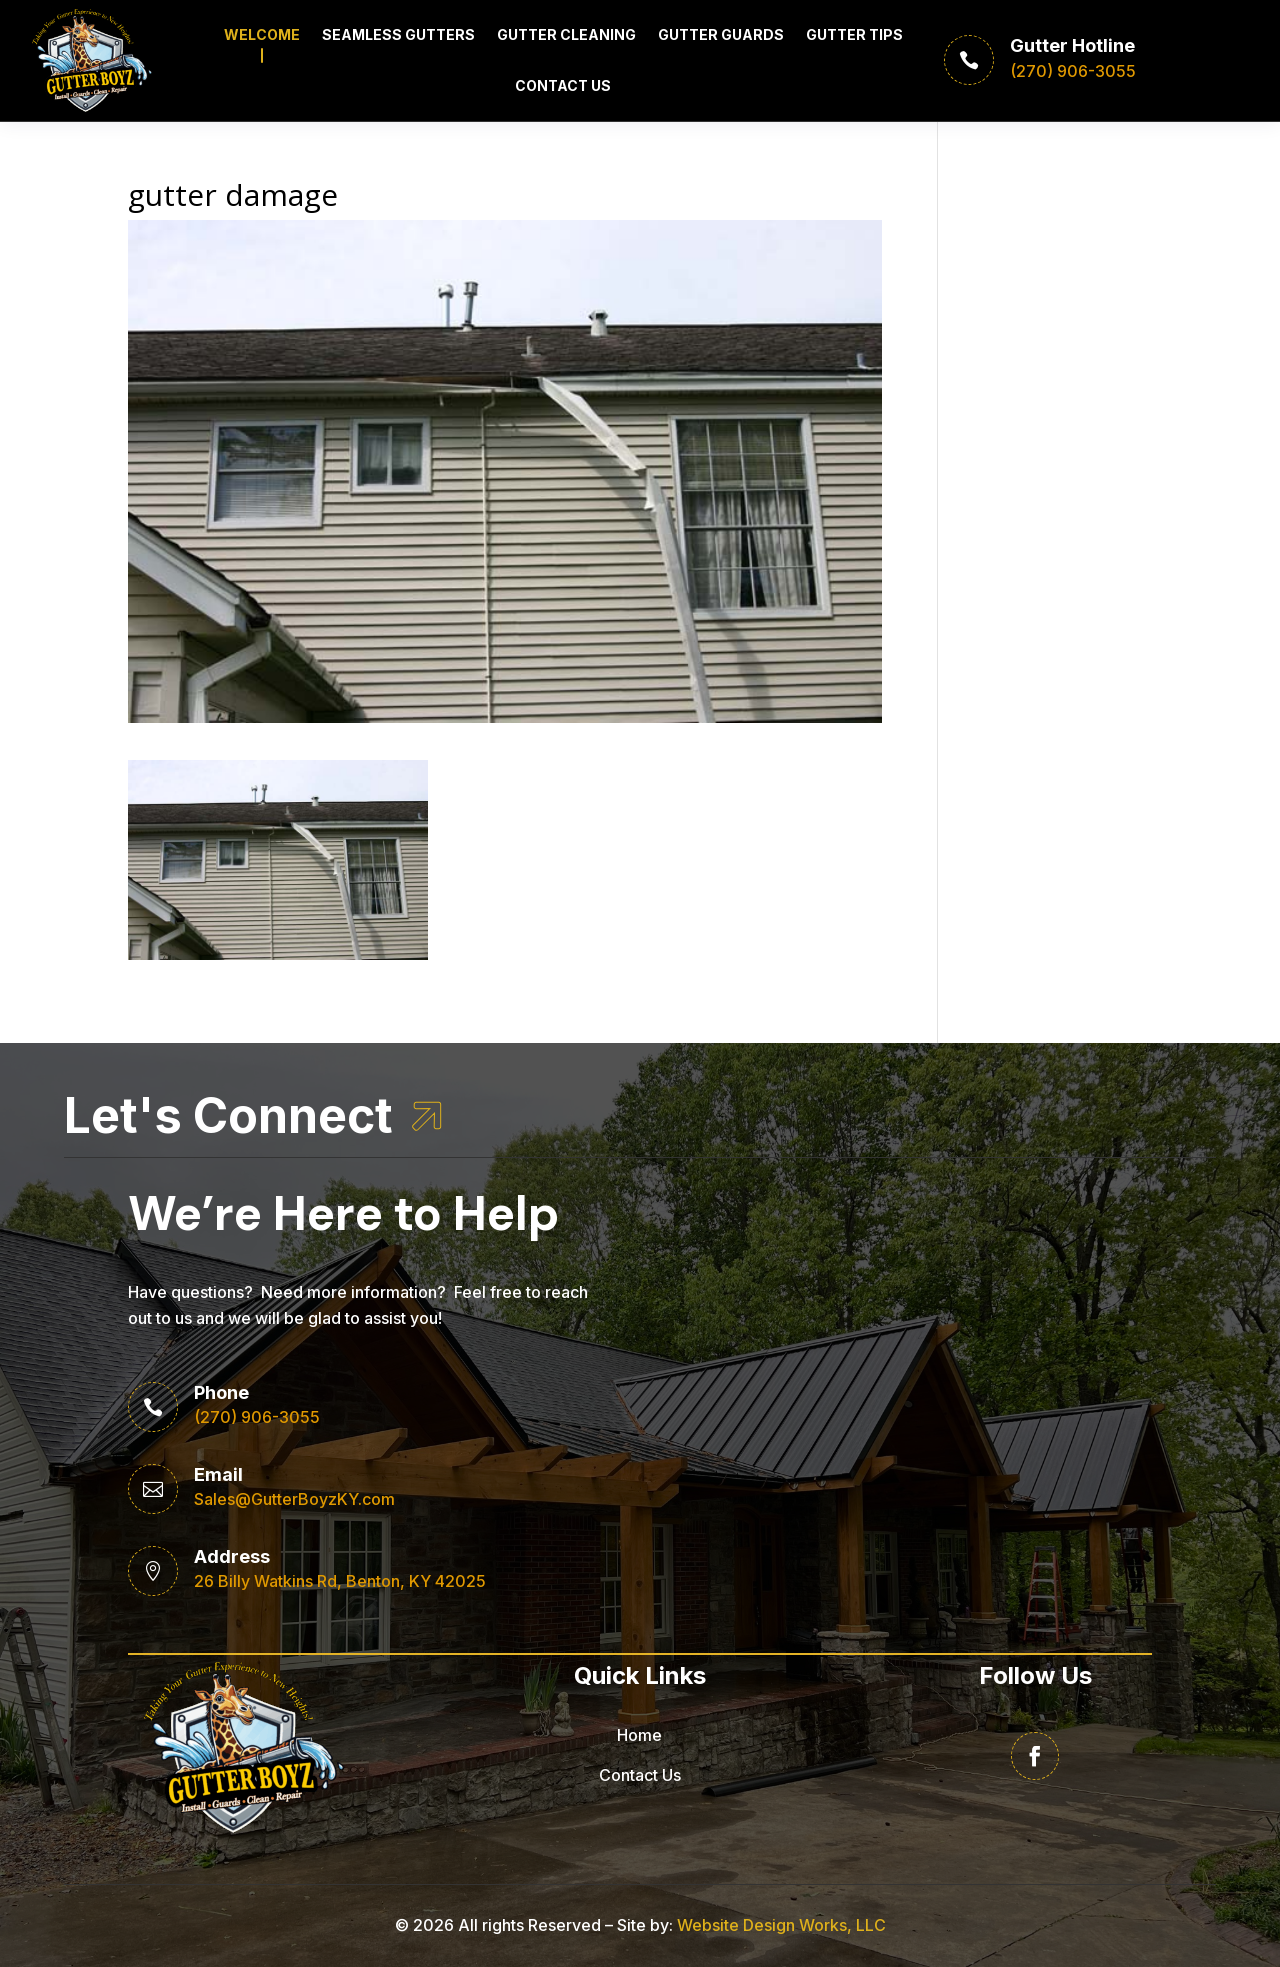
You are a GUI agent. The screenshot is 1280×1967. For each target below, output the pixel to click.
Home (639, 1735)
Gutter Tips (854, 34)
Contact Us (563, 85)
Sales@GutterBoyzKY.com (294, 1499)
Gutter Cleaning (566, 34)
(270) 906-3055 (257, 1417)
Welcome (262, 34)
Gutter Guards (721, 34)
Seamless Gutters (398, 34)
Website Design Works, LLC (781, 1925)
